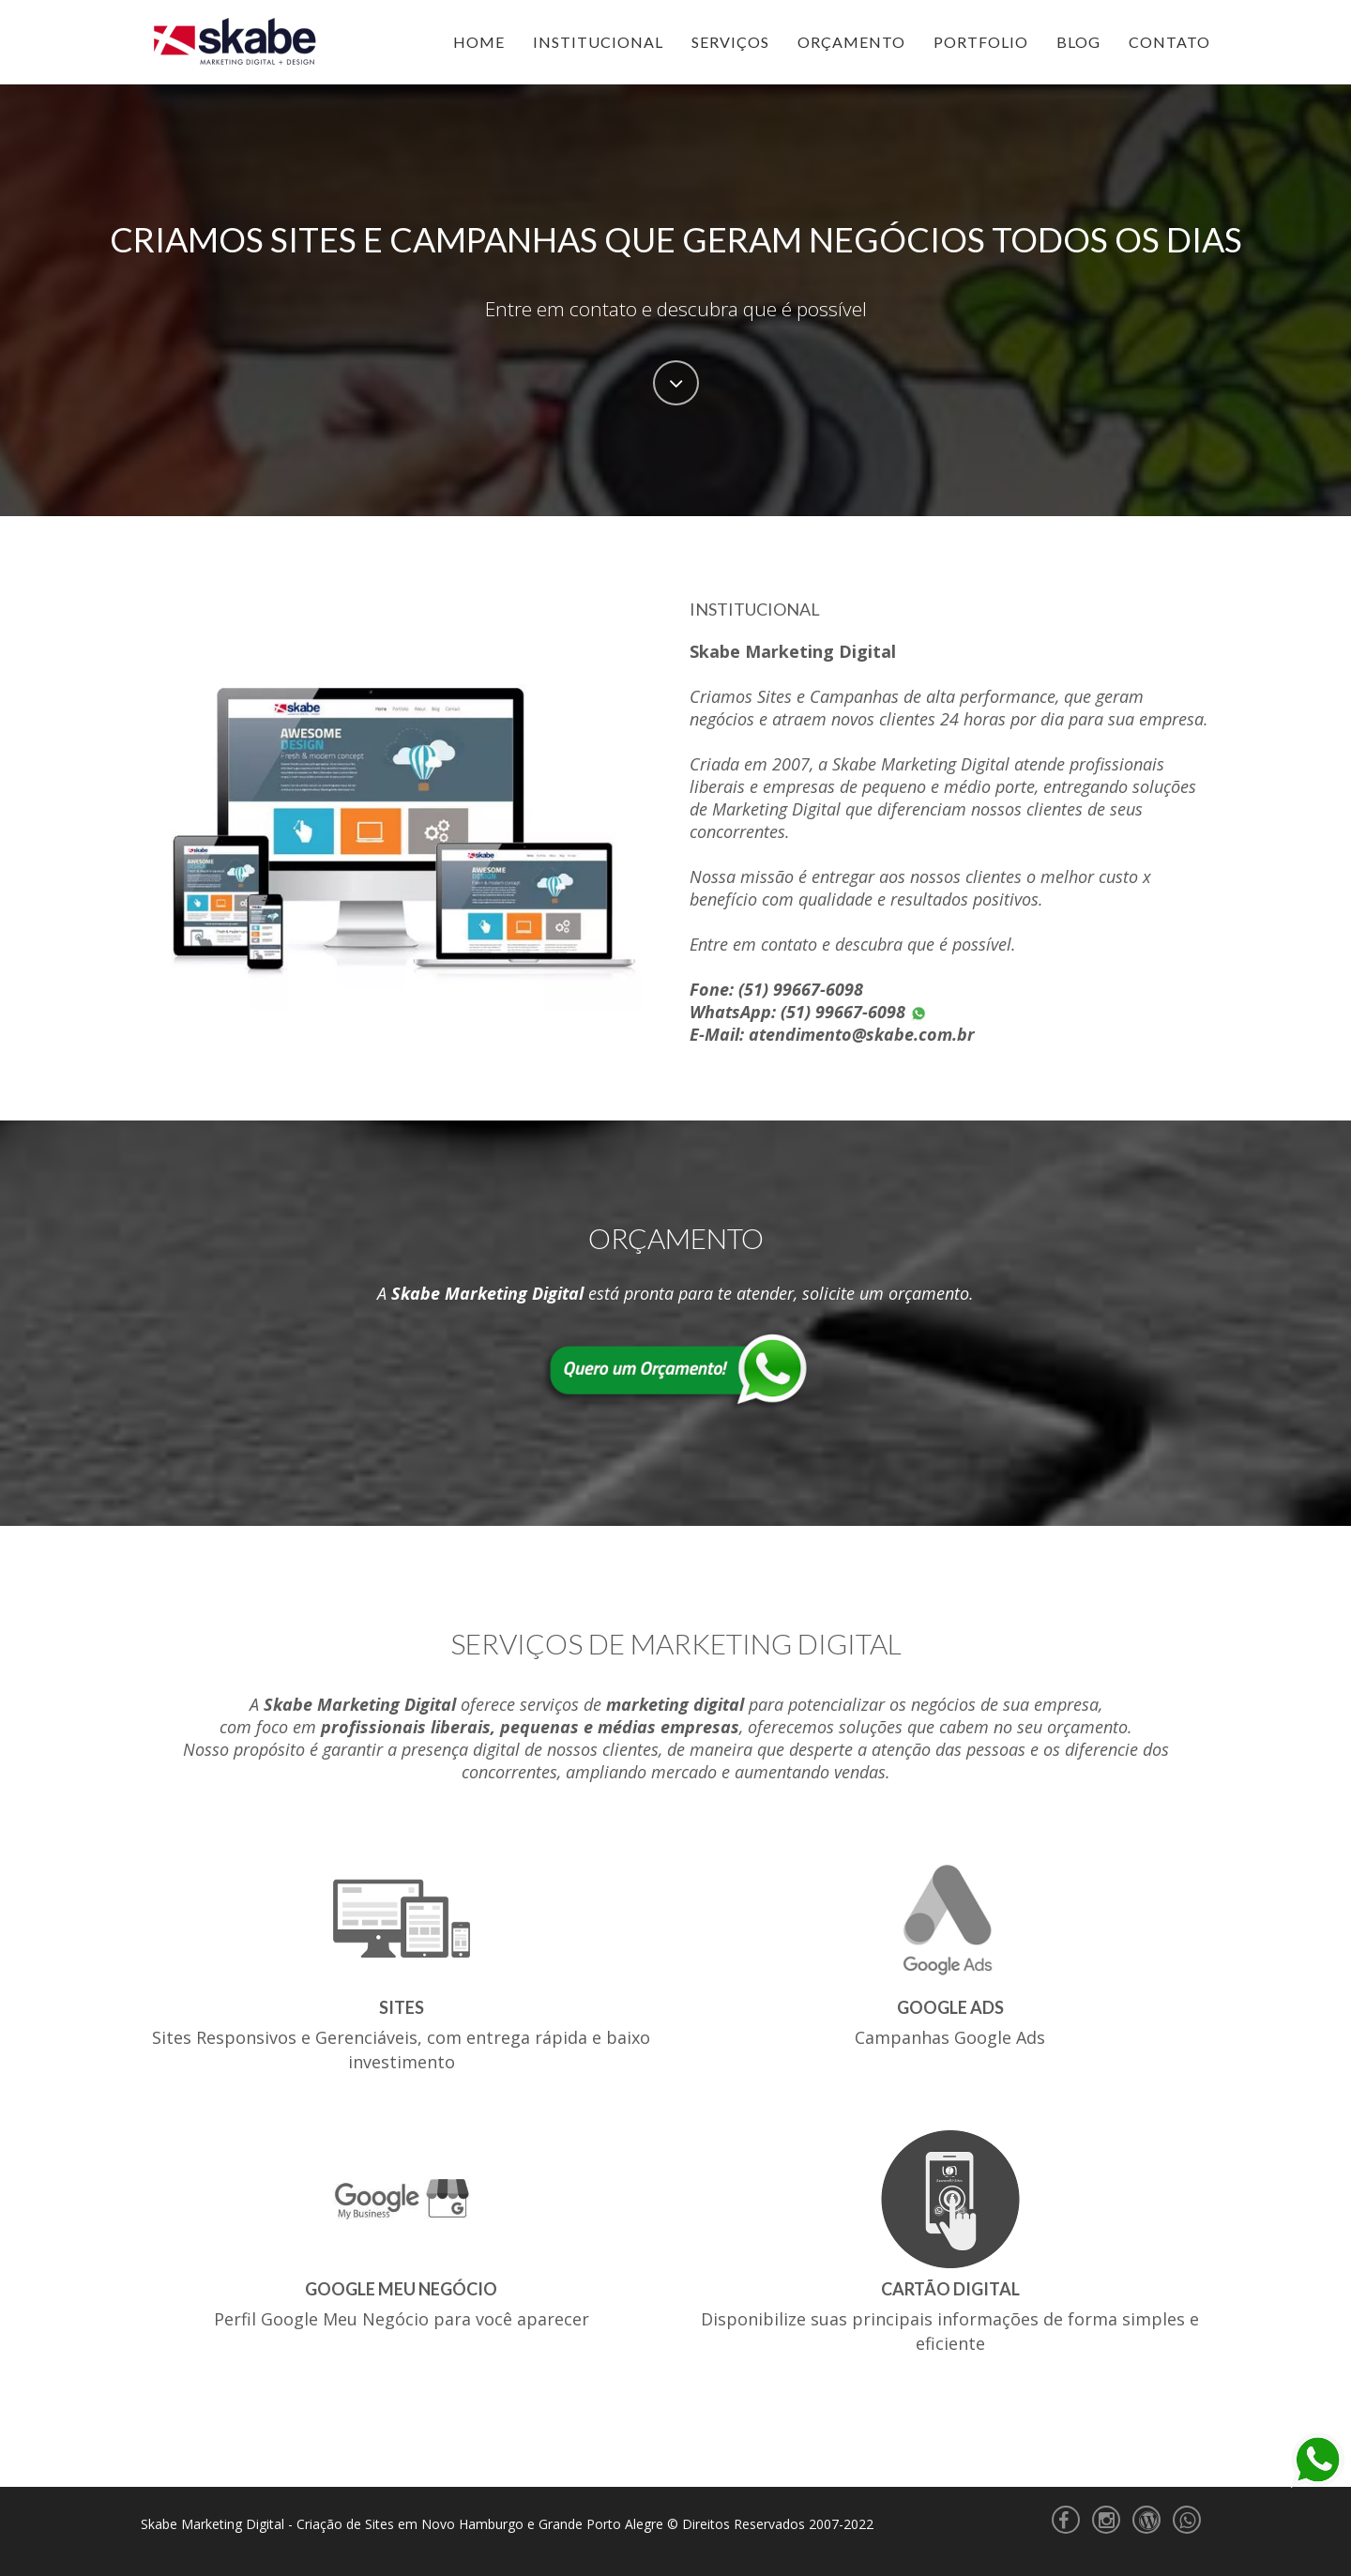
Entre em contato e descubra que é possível (676, 309)
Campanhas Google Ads (950, 2037)
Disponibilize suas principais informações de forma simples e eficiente (950, 2331)
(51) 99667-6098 (800, 989)
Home (479, 42)
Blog (1078, 42)
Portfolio (981, 42)
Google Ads (950, 2007)
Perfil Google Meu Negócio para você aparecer (401, 2319)
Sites (401, 2007)
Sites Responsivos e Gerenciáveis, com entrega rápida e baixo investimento (401, 2049)
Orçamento (851, 42)
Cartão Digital (950, 2289)
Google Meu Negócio (401, 2289)
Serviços (730, 42)
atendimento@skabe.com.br (862, 1034)
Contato (1169, 42)
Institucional (598, 42)
